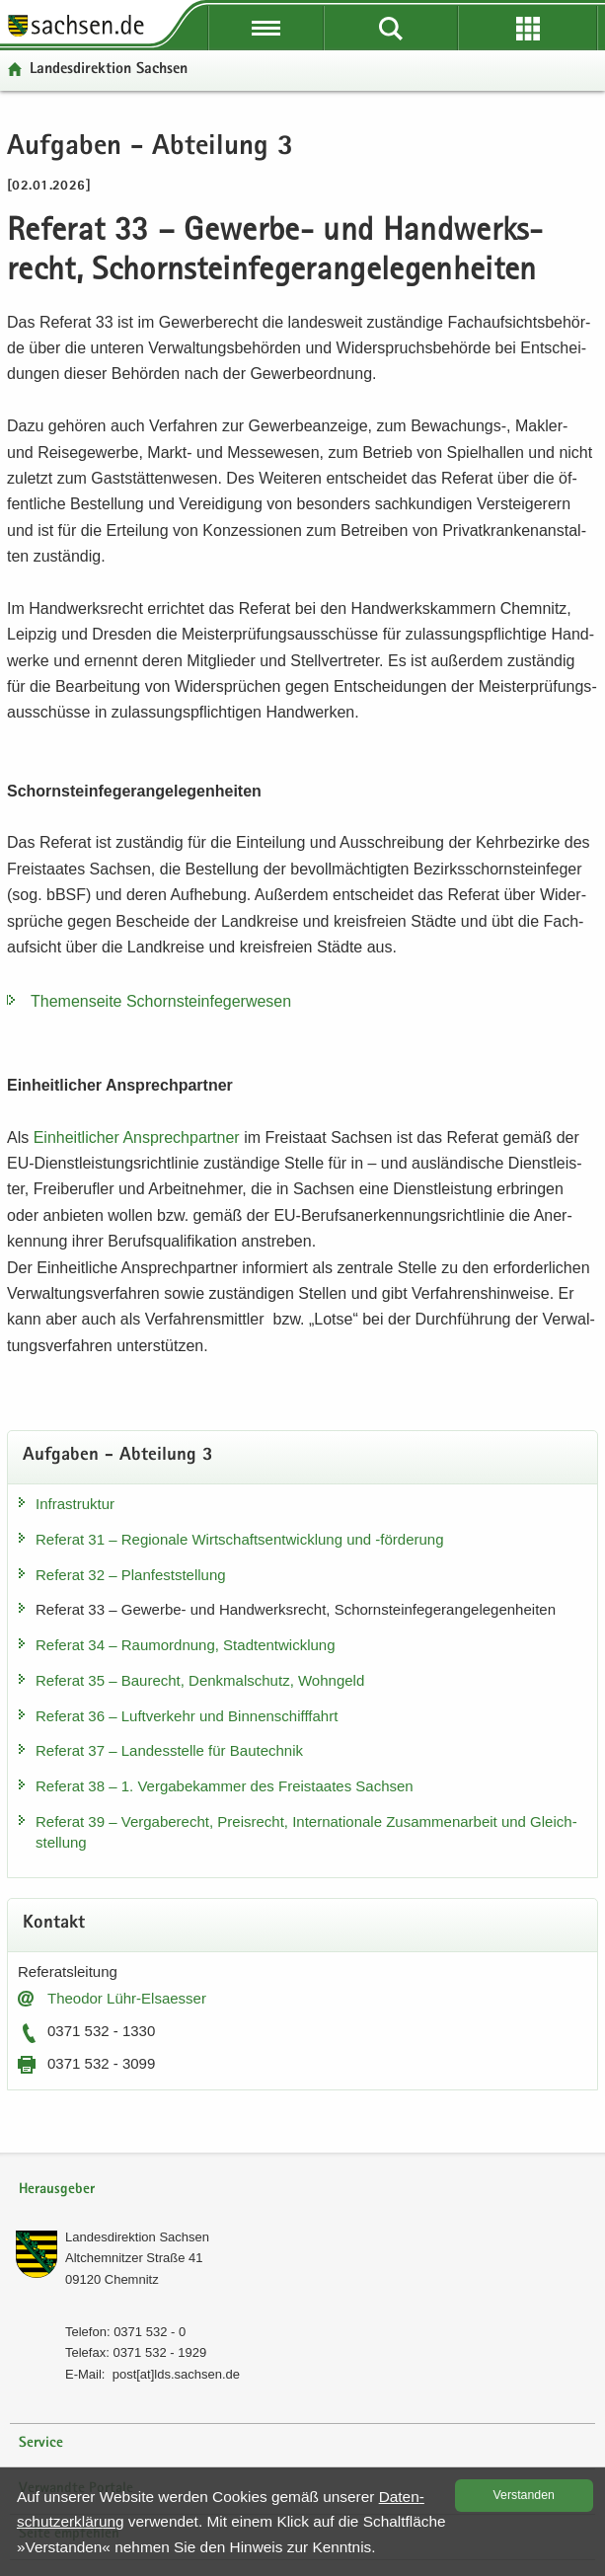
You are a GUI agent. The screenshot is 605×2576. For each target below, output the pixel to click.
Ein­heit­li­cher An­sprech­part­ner (137, 1137)
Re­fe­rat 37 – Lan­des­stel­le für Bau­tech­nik (169, 1750)
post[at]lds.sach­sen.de (176, 2374)
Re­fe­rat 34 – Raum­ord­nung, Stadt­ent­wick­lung (186, 1644)
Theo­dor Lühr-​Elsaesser (126, 1998)
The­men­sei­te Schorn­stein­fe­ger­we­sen (161, 1001)
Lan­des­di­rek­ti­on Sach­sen (109, 70)
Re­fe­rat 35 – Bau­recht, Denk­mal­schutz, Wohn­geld (200, 1680)
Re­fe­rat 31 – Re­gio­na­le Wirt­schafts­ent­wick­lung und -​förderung (240, 1539)
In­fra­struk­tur (75, 1503)
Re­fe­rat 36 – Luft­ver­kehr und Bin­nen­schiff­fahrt (187, 1715)
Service (41, 2443)
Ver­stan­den (524, 2495)
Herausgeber (57, 2189)
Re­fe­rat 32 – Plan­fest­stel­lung (131, 1574)
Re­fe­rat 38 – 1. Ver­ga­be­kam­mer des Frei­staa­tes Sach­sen (225, 1786)
